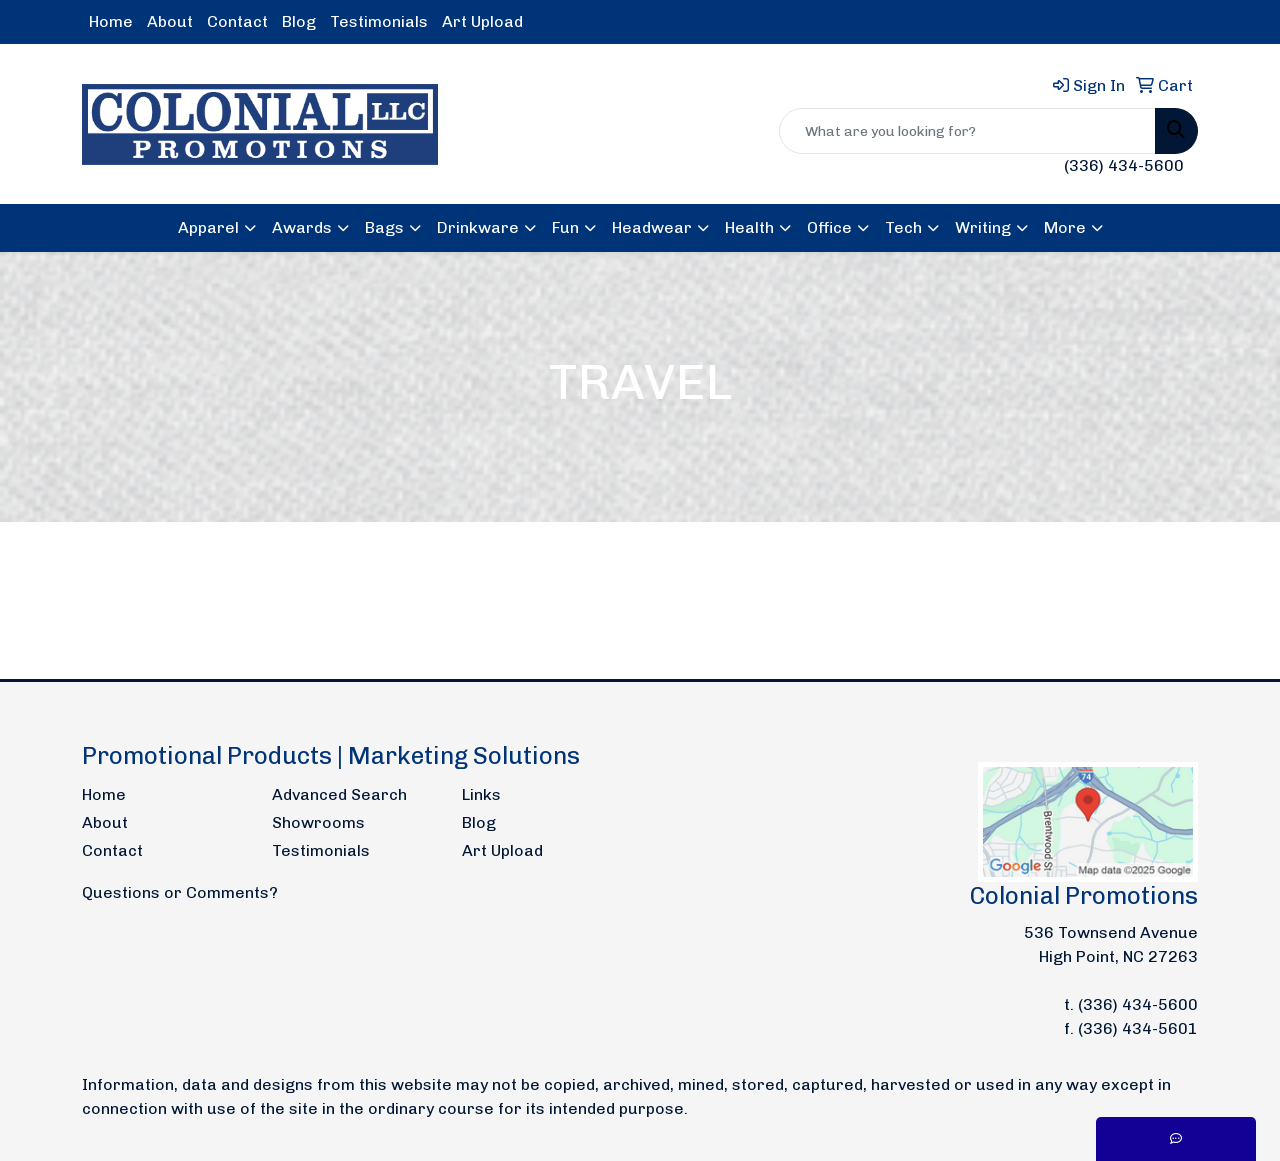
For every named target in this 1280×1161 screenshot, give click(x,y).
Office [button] (829, 227)
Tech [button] (903, 227)
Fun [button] (565, 227)
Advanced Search (339, 794)
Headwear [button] (652, 227)
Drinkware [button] (478, 227)
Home (111, 21)
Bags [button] (384, 227)
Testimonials (379, 21)
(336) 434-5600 (1124, 165)
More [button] (1065, 227)
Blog (299, 21)
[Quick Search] (967, 131)
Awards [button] (302, 227)
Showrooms (318, 822)
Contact (237, 21)
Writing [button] (983, 227)
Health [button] (749, 227)
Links (481, 794)
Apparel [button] (208, 227)
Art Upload (482, 21)
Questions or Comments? (180, 892)
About (170, 21)
